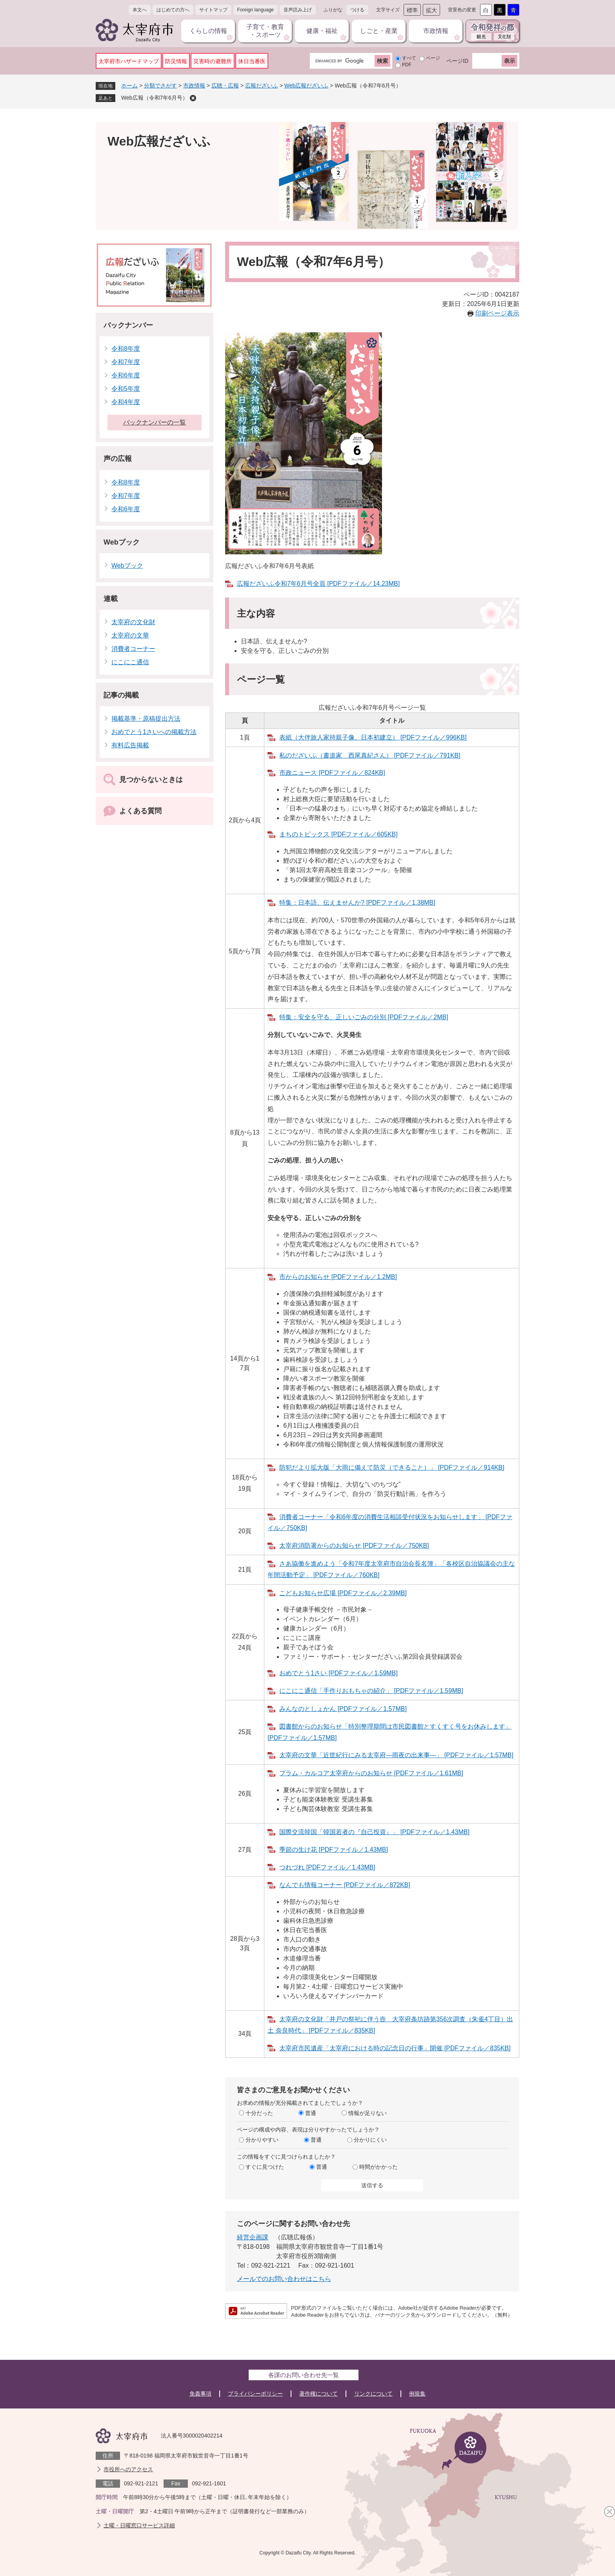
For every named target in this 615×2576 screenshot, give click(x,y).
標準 (412, 10)
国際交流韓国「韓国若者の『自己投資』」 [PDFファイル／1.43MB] (374, 1832)
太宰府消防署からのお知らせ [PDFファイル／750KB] (354, 1545)
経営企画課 (252, 2237)
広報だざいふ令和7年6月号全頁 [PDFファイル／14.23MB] (318, 583)
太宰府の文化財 (133, 622)
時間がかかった (378, 2167)
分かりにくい (370, 2140)
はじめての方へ (172, 10)
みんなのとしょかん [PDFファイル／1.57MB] (342, 1708)
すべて (409, 58)
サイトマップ (213, 10)
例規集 (417, 2393)
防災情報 (176, 61)
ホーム (129, 85)
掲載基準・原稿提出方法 (145, 718)
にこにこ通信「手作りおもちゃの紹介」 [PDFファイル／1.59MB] (371, 1690)
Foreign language (255, 10)
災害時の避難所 (212, 61)
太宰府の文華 (130, 635)
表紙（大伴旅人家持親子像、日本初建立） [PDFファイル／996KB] (372, 737)
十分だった (259, 2113)
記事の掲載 (121, 695)
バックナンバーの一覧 (154, 422)
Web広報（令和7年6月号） (154, 98)
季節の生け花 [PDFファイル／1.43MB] (333, 1849)
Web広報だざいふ (306, 85)
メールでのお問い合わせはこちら (284, 2278)
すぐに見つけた (265, 2167)
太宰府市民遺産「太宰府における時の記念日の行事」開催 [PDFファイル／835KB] (394, 2048)
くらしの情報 (208, 30)
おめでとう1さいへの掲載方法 (154, 732)
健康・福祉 (322, 30)
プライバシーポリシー (255, 2393)
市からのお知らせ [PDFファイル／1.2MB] (338, 1276)
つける (357, 10)
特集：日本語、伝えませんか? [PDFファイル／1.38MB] (357, 902)
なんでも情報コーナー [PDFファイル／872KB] (344, 1885)
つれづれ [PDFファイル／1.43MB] (327, 1867)
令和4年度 (125, 402)
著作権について (318, 2393)
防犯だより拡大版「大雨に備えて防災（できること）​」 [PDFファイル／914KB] (391, 1467)
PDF (406, 64)
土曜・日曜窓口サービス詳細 (139, 2525)
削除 (193, 98)
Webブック (122, 542)
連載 (111, 599)
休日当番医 (252, 61)
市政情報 (435, 30)
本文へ (140, 10)
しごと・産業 (379, 30)
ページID (457, 61)
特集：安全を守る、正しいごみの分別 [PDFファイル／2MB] (363, 1017)
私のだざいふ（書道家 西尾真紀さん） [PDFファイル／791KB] (369, 755)
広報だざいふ (261, 85)
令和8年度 (125, 348)
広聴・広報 (225, 85)
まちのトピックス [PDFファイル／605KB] (338, 834)
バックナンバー (128, 325)
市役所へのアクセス (128, 2469)
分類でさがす (160, 85)
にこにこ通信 (130, 662)
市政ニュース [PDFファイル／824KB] (332, 772)
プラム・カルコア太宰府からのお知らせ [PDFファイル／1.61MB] (371, 1773)
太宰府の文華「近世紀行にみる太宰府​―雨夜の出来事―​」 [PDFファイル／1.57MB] (396, 1755)
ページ (433, 58)
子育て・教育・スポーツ (265, 31)
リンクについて (373, 2393)
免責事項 (200, 2393)
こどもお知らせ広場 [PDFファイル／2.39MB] (342, 1593)
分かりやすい (262, 2140)
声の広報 (118, 459)
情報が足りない (367, 2113)
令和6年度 (125, 375)
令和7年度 (125, 362)
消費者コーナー (133, 648)
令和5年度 (125, 388)
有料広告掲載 (130, 745)
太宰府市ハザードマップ (128, 61)
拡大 (431, 10)
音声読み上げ (298, 10)
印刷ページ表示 (497, 313)
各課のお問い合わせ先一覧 (303, 2375)
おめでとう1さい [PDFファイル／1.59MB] (338, 1673)
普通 (310, 2113)
